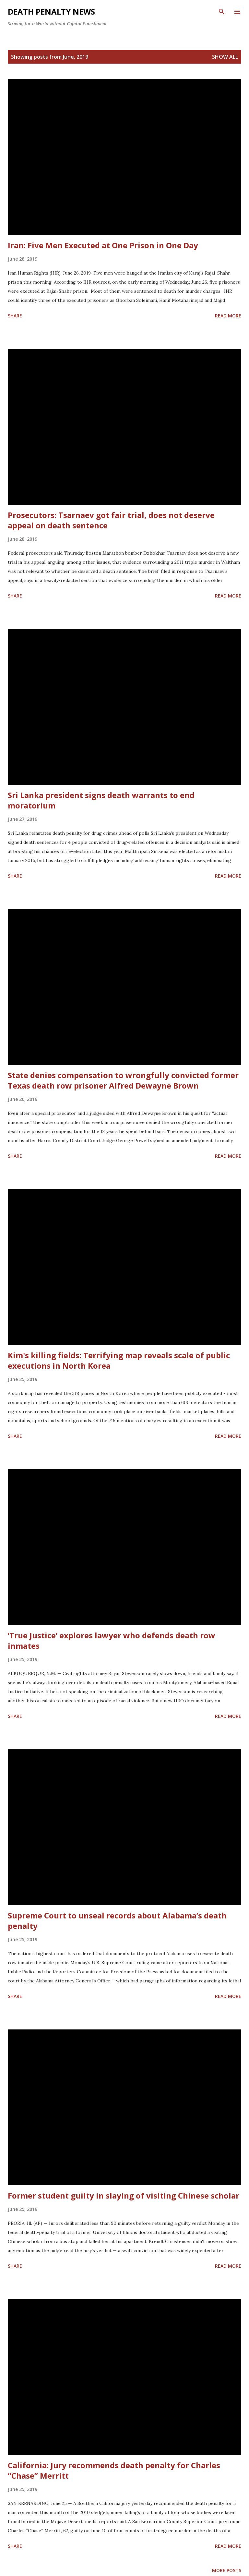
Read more (228, 316)
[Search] (222, 12)
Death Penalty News (51, 11)
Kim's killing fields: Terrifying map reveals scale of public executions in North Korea (119, 1360)
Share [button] (15, 316)
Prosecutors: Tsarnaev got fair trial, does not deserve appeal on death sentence (111, 520)
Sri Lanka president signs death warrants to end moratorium (101, 800)
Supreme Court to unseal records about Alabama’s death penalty (117, 1920)
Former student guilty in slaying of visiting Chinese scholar (123, 2195)
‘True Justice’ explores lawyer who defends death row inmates (111, 1640)
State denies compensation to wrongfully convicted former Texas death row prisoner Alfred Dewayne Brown (123, 1080)
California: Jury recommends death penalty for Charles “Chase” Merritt (114, 2470)
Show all (225, 56)
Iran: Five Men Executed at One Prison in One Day (103, 245)
